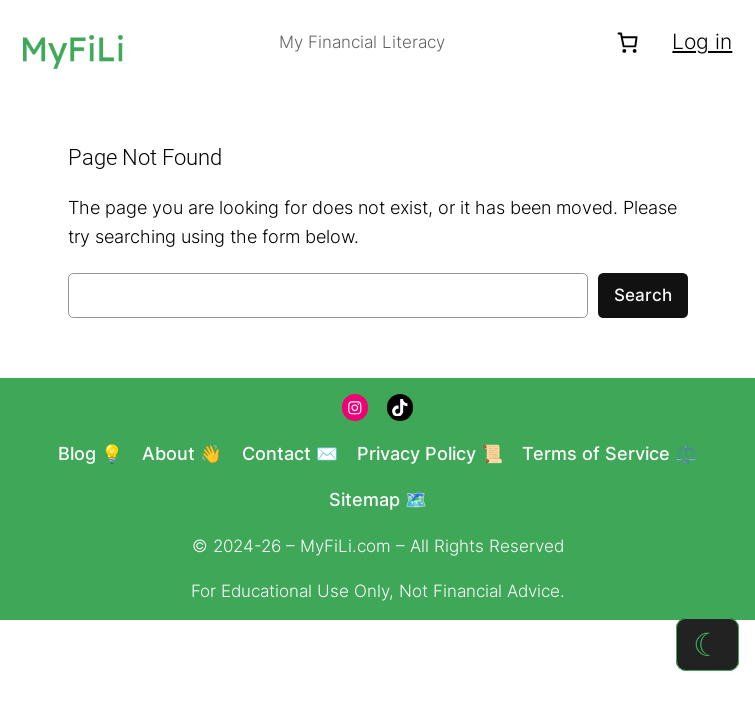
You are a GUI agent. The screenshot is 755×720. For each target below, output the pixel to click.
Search (643, 295)
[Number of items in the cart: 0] (627, 42)
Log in (702, 41)
